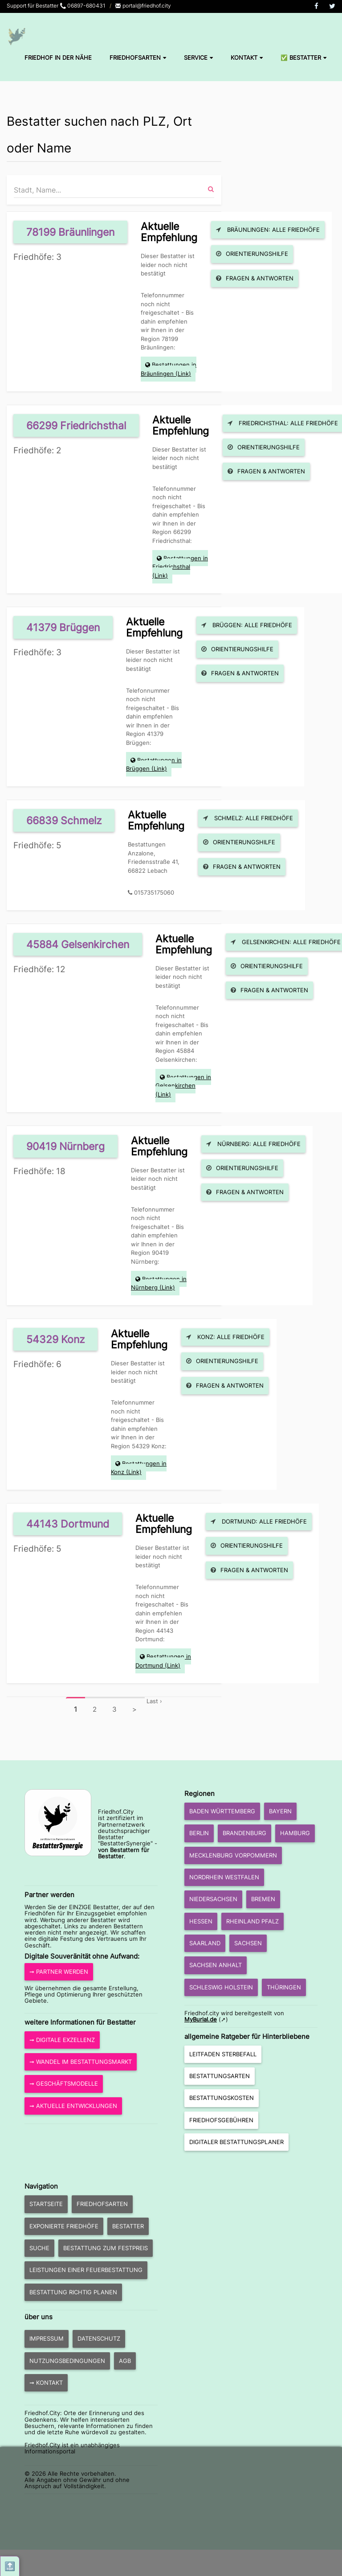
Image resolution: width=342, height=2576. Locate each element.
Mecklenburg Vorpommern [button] (233, 1855)
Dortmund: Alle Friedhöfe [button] (259, 1521)
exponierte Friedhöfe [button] (63, 2226)
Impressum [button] (46, 2338)
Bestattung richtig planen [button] (73, 2292)
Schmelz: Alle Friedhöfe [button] (248, 818)
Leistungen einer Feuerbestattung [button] (85, 2269)
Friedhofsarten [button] (102, 2203)
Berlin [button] (199, 1832)
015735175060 (154, 892)
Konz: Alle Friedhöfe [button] (225, 1336)
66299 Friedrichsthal (76, 425)
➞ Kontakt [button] (46, 2382)
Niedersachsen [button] (213, 1898)
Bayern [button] (280, 1811)
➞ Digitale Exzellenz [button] (62, 2039)
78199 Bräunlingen (70, 232)
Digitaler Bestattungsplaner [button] (236, 2141)
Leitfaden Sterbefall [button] (222, 2054)
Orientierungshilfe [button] (252, 253)
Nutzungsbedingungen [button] (67, 2360)
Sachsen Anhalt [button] (215, 1964)
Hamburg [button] (295, 1832)
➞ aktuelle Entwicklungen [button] (73, 2105)
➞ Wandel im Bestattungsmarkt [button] (80, 2061)
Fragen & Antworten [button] (254, 278)
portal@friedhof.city (143, 5)
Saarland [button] (204, 1943)
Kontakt (247, 57)
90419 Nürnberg (65, 1146)
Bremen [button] (263, 1898)
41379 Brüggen (63, 627)
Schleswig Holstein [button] (221, 1987)
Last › (154, 1701)
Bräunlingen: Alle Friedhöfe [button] (268, 229)
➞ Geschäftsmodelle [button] (63, 2083)
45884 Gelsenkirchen (77, 944)
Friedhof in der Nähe (58, 57)
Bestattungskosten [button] (221, 2097)
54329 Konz (55, 1339)
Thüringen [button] (284, 1987)
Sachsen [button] (248, 1943)
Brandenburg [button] (244, 1832)
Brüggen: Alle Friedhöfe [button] (246, 625)
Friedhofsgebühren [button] (221, 2120)
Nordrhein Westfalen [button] (224, 1877)
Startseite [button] (46, 2203)
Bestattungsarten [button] (219, 2075)
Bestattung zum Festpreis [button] (105, 2247)
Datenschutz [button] (98, 2338)
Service (198, 57)
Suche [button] (39, 2247)
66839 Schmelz (64, 820)
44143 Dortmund (67, 1524)
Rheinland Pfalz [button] (252, 1921)
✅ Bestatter (303, 57)
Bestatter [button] (128, 2226)
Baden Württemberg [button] (222, 1811)
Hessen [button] (200, 1921)
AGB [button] (125, 2360)
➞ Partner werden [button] (58, 1971)
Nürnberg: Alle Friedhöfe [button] (253, 1143)
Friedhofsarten (138, 57)
